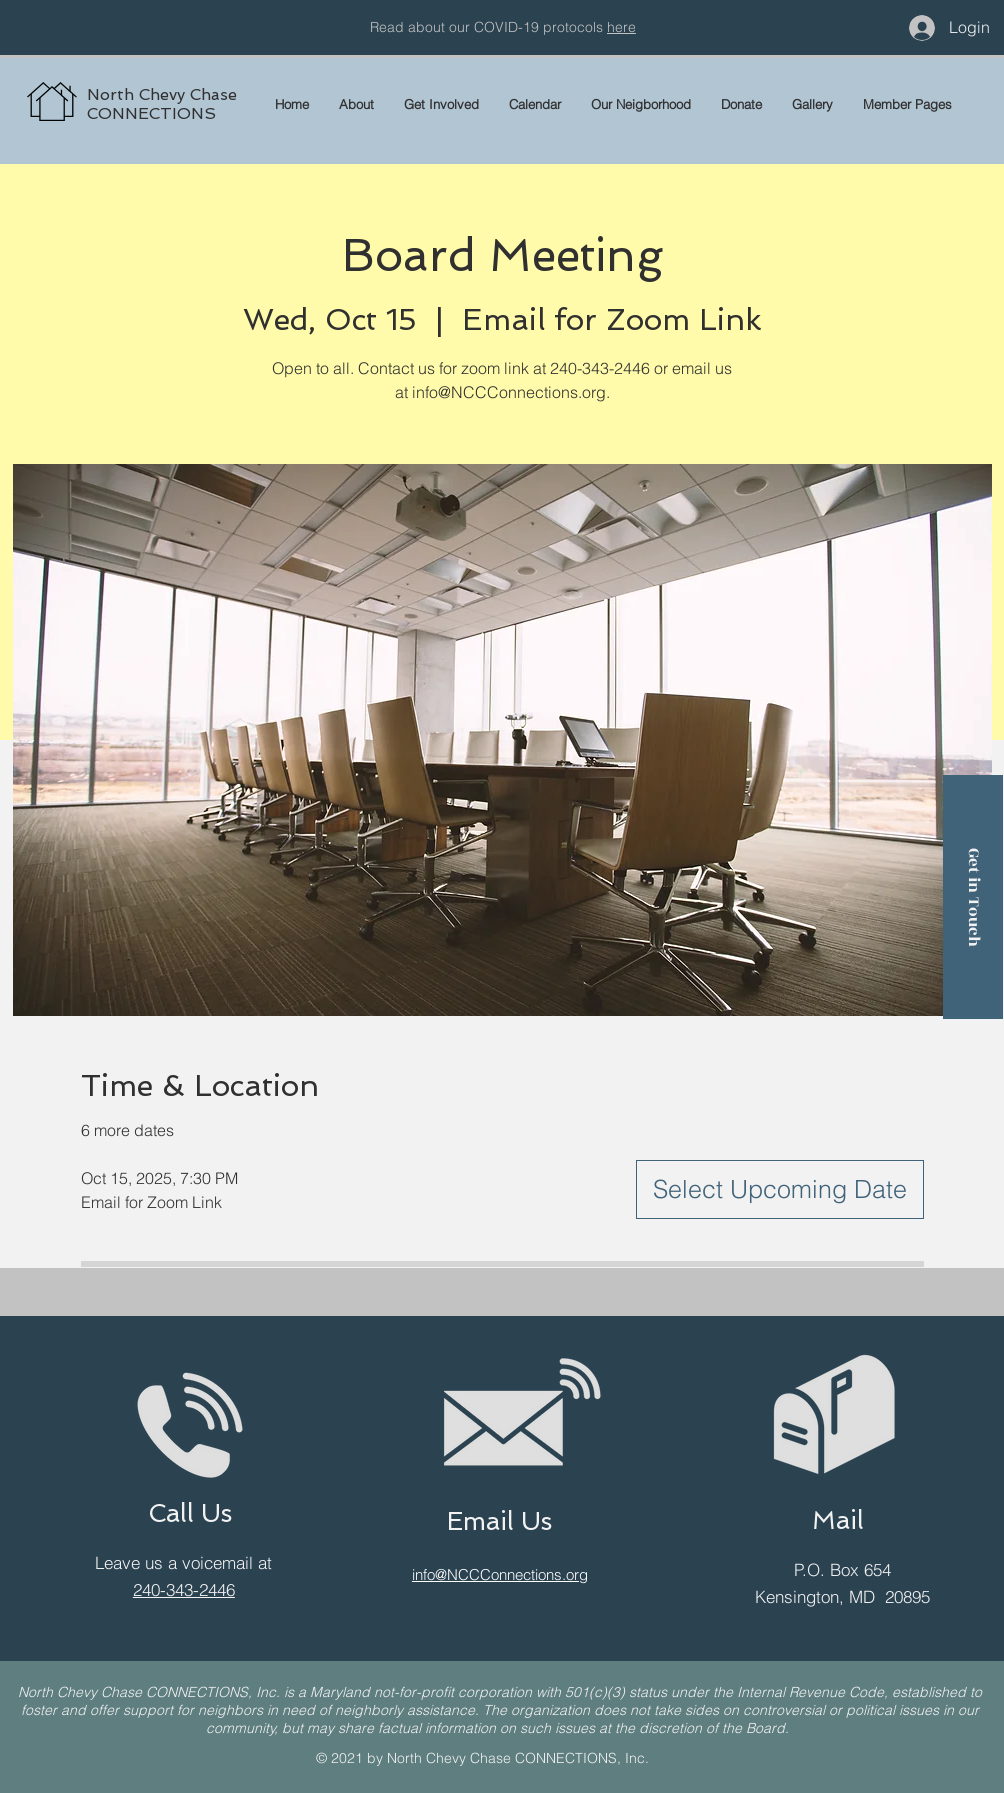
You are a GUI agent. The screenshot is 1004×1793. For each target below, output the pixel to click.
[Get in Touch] (973, 897)
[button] (907, 104)
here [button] (621, 27)
